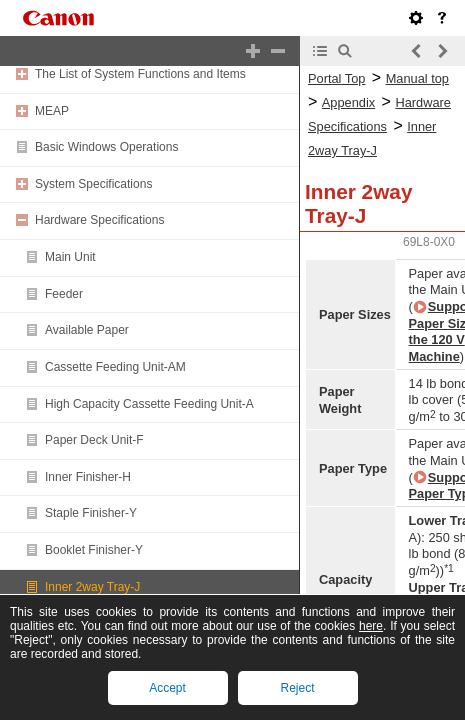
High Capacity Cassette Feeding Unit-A (149, 404)
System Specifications (93, 184)
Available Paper (87, 330)
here (371, 626)
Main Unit (70, 257)
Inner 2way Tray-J (92, 587)
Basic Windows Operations (106, 147)
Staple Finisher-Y (91, 513)
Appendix (348, 102)
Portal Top (336, 78)
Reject (297, 688)
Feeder (64, 294)
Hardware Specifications (99, 220)
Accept (167, 688)
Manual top (417, 78)
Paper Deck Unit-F (94, 440)
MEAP (52, 111)
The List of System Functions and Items (140, 74)
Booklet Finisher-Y (94, 550)
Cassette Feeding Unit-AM (115, 367)
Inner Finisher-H (88, 477)
